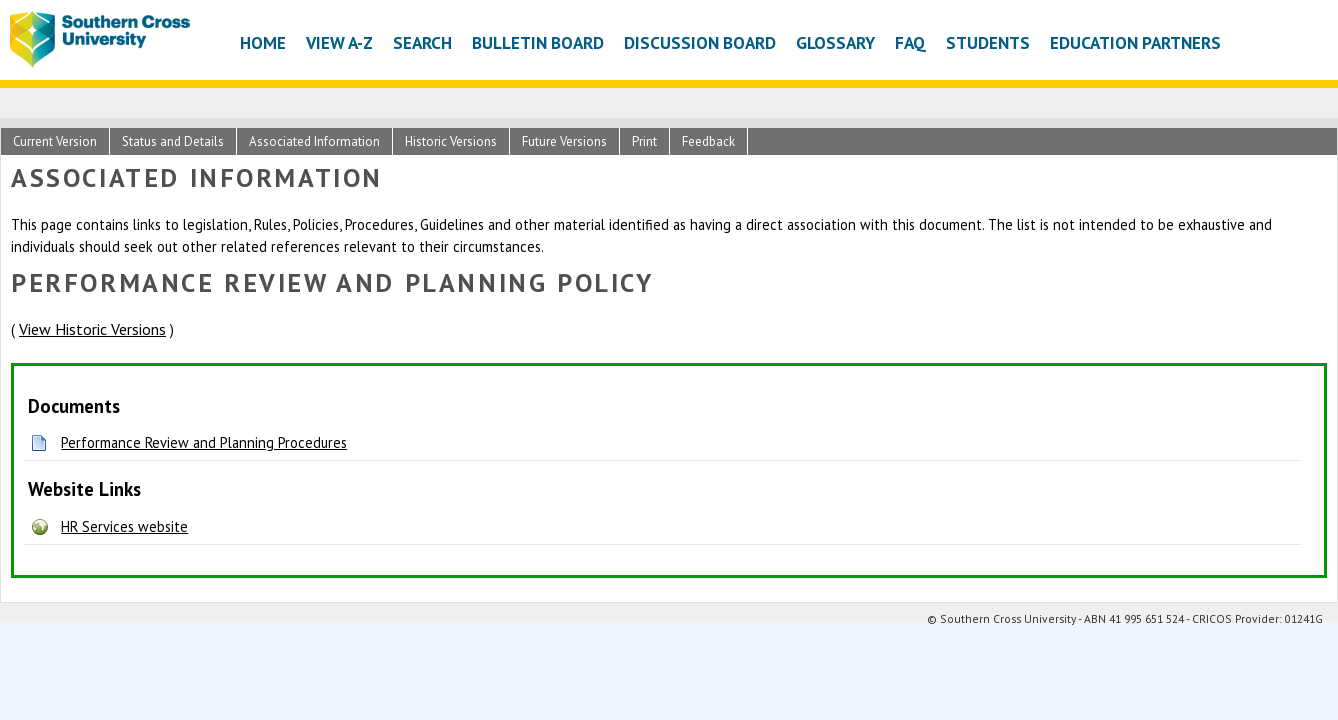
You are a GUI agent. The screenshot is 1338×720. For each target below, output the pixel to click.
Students (988, 42)
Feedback (708, 141)
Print (644, 141)
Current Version (55, 141)
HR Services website (124, 526)
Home (263, 42)
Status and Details (173, 141)
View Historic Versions (92, 329)
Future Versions (564, 141)
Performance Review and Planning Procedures (204, 442)
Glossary (835, 42)
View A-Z (339, 42)
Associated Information (314, 141)
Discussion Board (700, 42)
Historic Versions (451, 141)
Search (422, 42)
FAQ (910, 42)
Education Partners (1135, 42)
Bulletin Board (538, 42)
